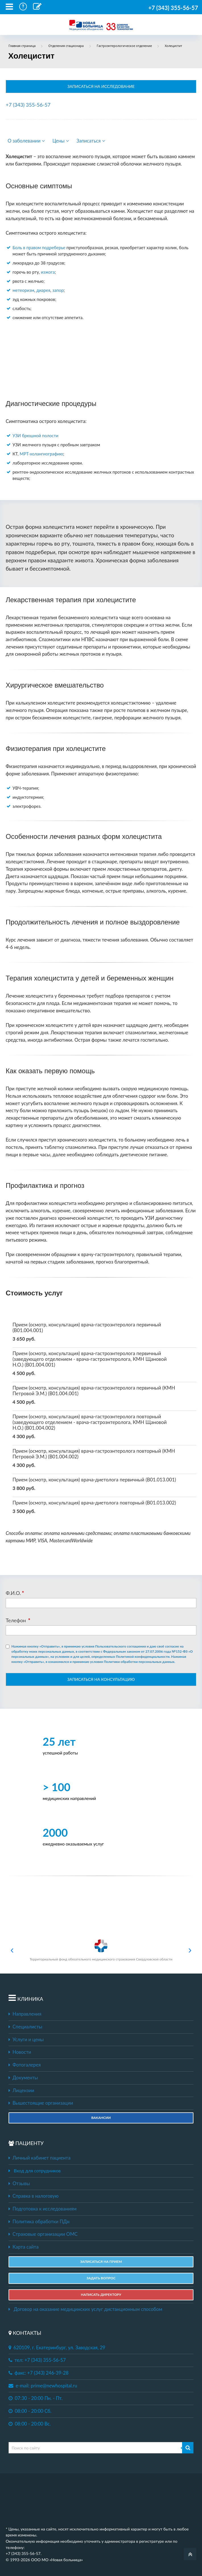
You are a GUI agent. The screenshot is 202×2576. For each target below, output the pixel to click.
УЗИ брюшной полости (35, 435)
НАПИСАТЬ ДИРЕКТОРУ (101, 2294)
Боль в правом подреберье (39, 247)
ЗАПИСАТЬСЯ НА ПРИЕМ (101, 2261)
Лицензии (21, 2090)
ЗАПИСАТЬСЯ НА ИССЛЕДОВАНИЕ (101, 86)
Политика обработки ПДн (39, 2221)
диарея (43, 290)
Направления (25, 2014)
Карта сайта (23, 2247)
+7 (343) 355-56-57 (173, 7)
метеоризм (23, 290)
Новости (20, 2052)
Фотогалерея (25, 2065)
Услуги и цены (26, 2039)
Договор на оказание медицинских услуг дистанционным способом (85, 2309)
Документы (23, 2077)
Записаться (91, 141)
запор (58, 290)
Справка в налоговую (34, 2196)
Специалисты (25, 2027)
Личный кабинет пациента (40, 2158)
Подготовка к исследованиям (43, 2209)
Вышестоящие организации (41, 2103)
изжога (48, 271)
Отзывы (19, 2183)
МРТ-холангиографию (41, 453)
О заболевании (26, 141)
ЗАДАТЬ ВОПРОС (101, 2278)
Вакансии (101, 2117)
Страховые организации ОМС (43, 2234)
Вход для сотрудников (37, 2170)
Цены (60, 141)
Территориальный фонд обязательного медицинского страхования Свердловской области (101, 1950)
